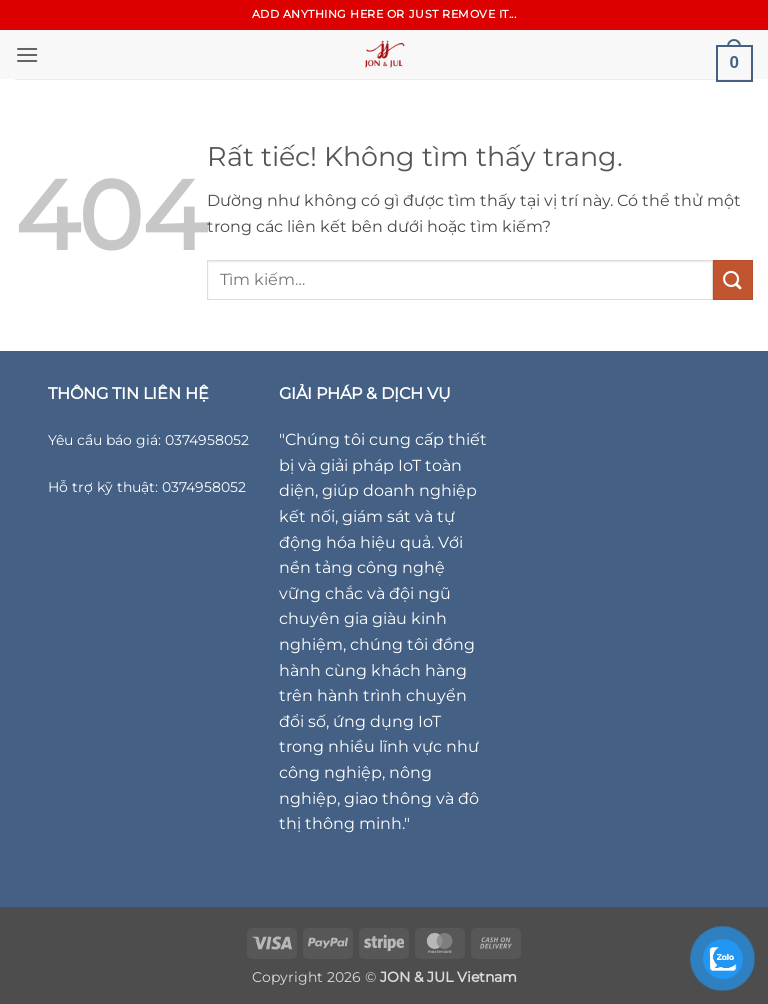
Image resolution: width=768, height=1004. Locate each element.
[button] (27, 54)
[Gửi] (733, 279)
